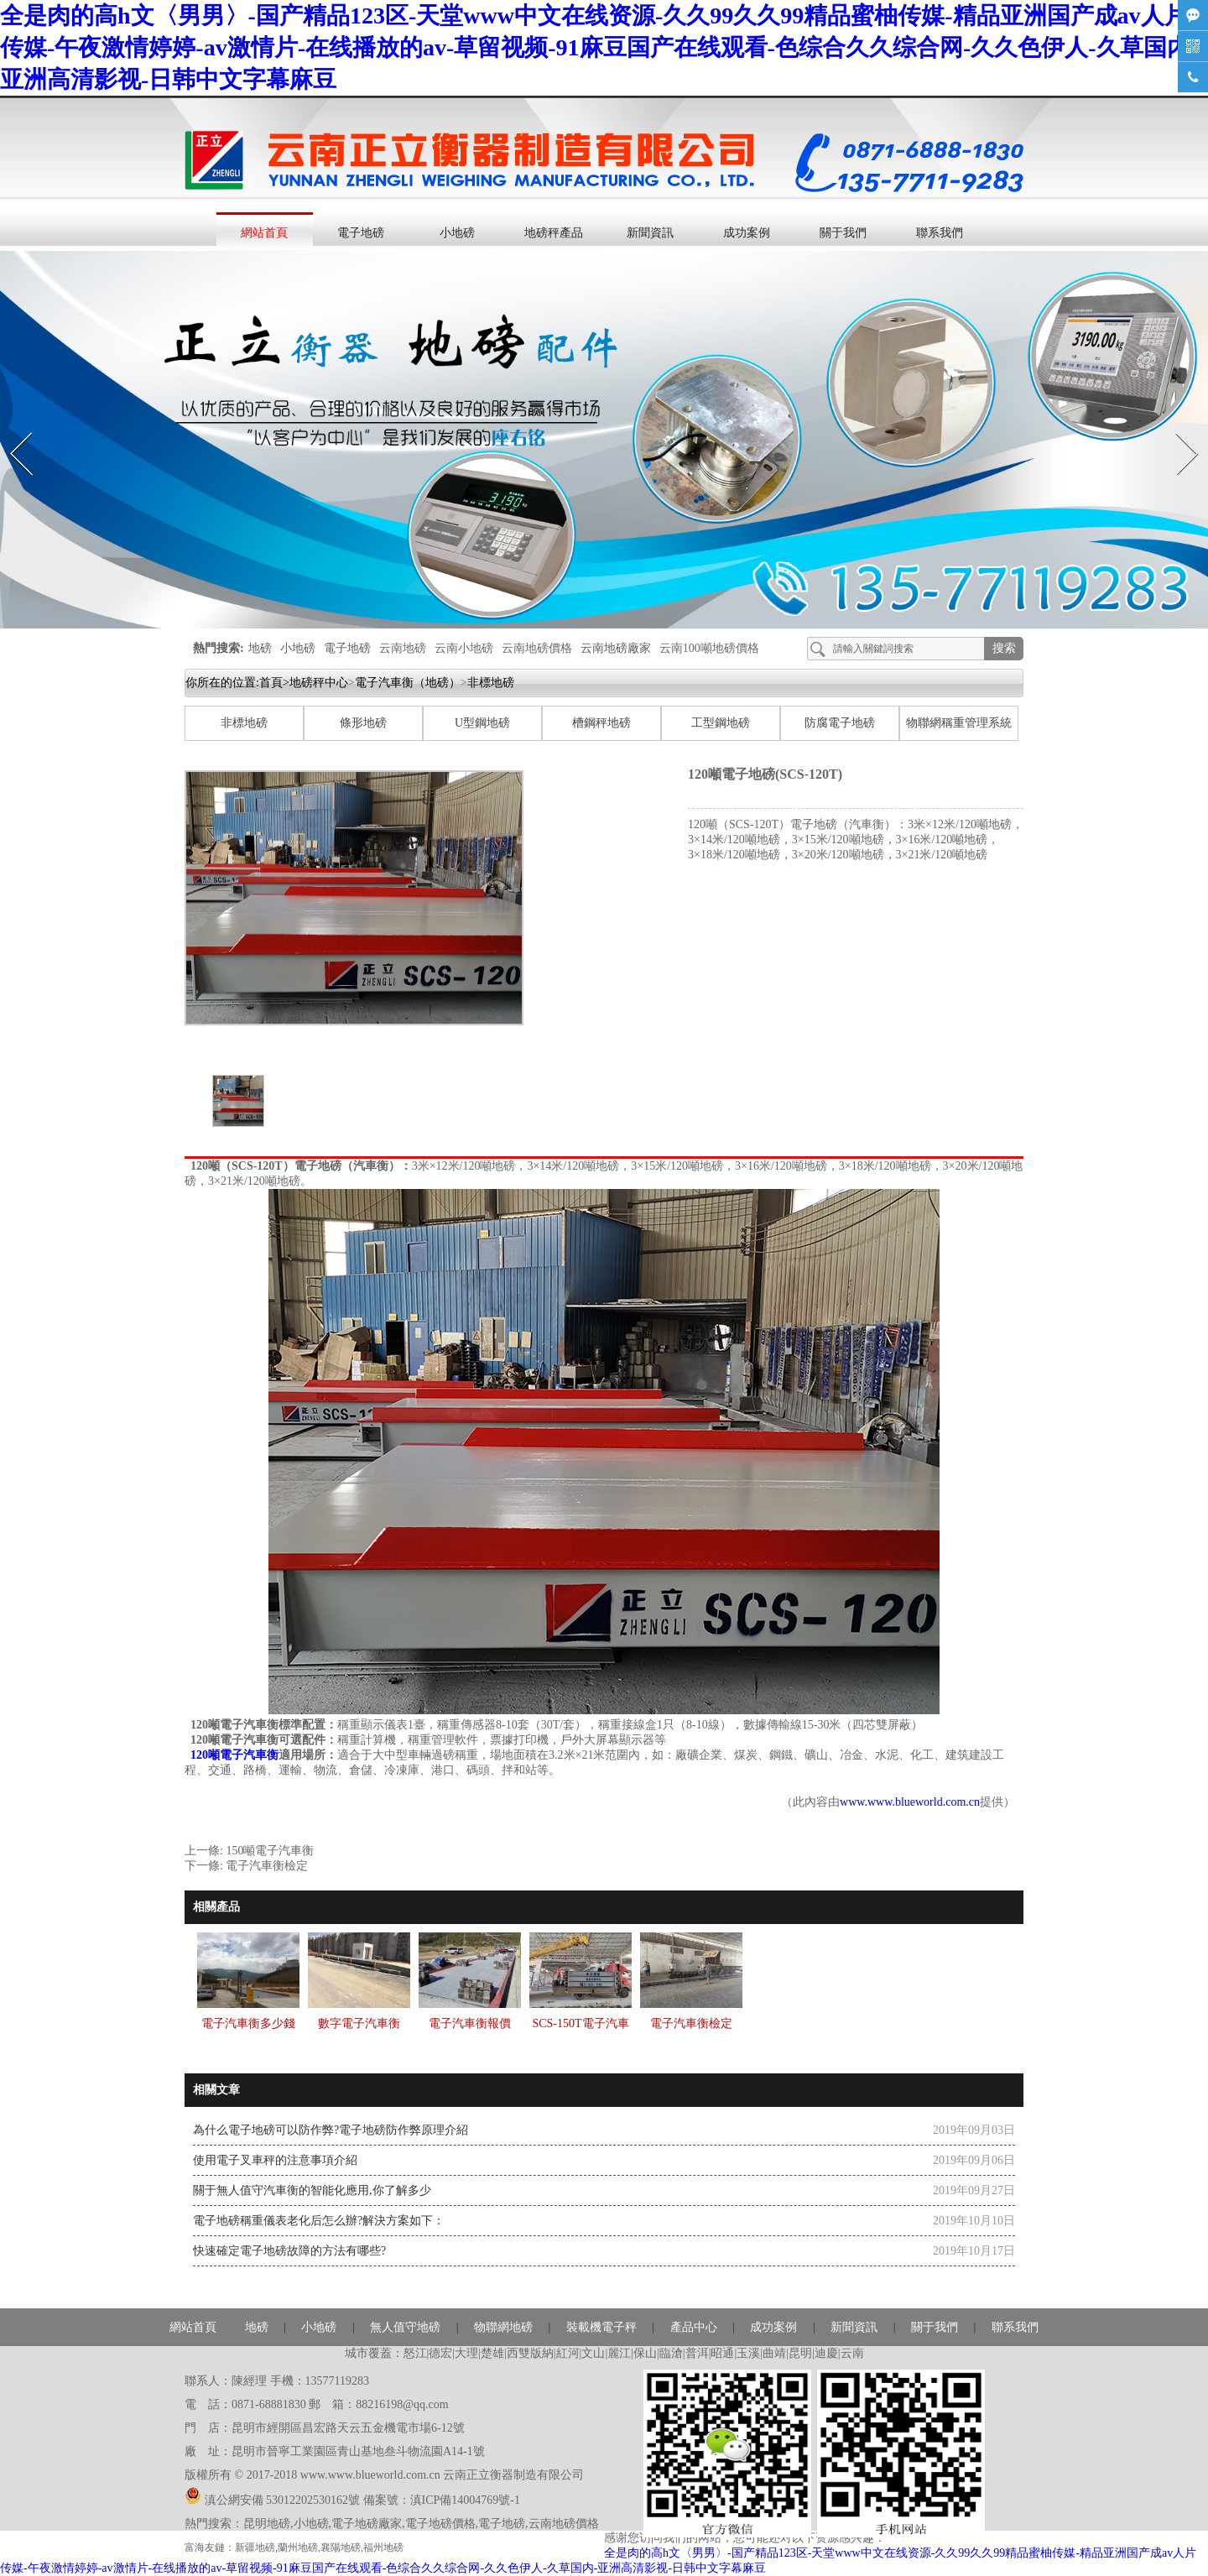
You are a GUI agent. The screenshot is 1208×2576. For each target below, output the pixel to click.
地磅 (260, 648)
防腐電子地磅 (839, 723)
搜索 (1004, 648)
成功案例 (746, 233)
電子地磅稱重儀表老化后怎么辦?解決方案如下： (319, 2220)
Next (1177, 427)
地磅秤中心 (318, 682)
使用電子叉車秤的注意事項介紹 (275, 2160)
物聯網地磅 (503, 2327)
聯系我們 (939, 233)
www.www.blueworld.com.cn (910, 1802)
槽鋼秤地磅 (601, 723)
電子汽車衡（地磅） (408, 682)
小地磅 (457, 233)
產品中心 (693, 2327)
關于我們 (843, 233)
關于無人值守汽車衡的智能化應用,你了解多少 (312, 2190)
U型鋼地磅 (482, 723)
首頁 (271, 682)
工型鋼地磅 (720, 723)
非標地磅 (244, 723)
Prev (11, 427)
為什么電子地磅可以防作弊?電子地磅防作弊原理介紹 (330, 2130)
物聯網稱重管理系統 (959, 723)
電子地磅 (360, 233)
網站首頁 (264, 233)
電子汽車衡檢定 (267, 1865)
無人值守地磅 (405, 2327)
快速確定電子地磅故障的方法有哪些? (289, 2251)
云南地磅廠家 (616, 648)
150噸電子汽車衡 (270, 1850)
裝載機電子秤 (601, 2327)
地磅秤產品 (553, 233)
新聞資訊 (650, 233)
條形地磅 (363, 723)
